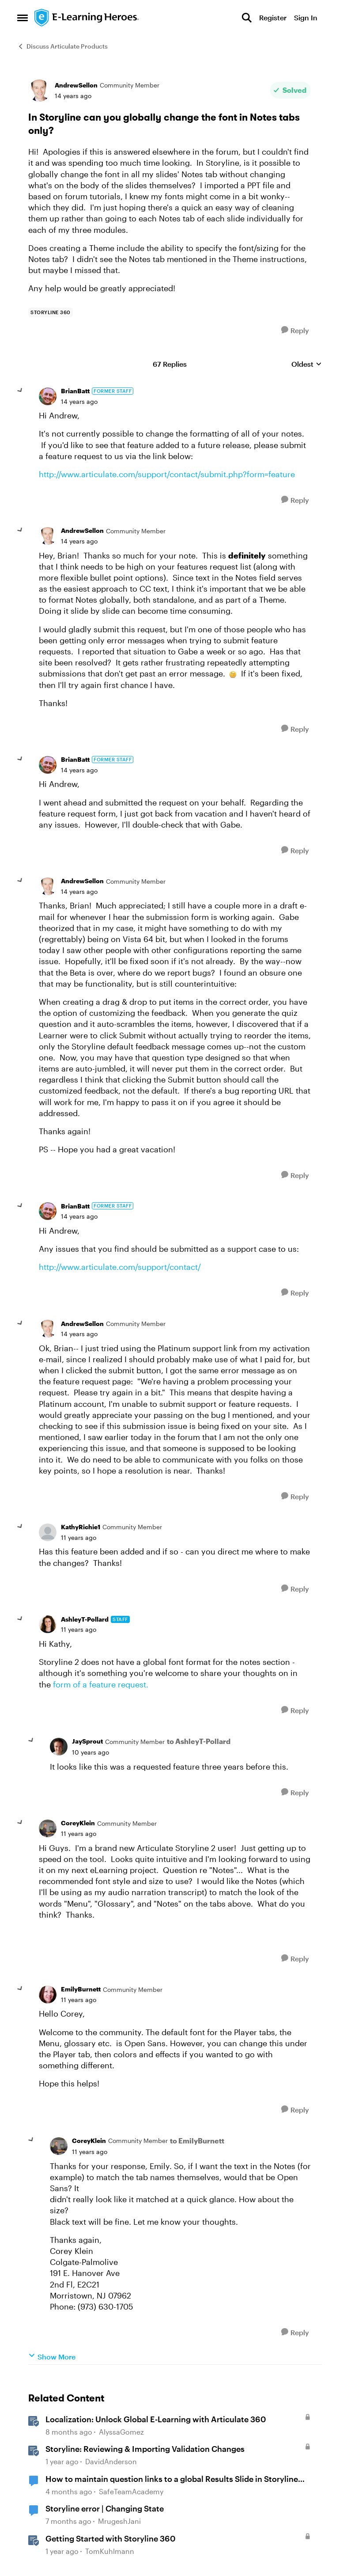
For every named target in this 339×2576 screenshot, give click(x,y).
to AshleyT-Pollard (198, 1741)
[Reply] (295, 330)
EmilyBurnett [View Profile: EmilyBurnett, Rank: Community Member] (81, 1989)
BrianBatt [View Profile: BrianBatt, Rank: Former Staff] (75, 391)
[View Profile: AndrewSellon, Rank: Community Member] (39, 91)
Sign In (305, 17)
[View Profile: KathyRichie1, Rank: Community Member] (47, 1532)
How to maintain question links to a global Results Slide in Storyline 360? (171, 2479)
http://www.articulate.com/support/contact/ (120, 1267)
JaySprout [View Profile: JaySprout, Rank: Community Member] (87, 1741)
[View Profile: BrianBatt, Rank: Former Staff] (47, 396)
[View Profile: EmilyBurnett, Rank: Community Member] (47, 1994)
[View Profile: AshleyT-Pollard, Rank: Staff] (47, 1624)
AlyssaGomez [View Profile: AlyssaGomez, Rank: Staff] (121, 2432)
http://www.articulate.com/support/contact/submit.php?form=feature (167, 474)
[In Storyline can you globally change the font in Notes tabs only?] (79, 401)
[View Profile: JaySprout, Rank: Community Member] (59, 1746)
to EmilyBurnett (197, 2140)
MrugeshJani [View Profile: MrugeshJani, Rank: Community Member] (119, 2521)
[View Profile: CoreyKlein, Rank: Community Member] (47, 1828)
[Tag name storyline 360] (50, 312)
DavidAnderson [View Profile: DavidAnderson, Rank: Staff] (111, 2461)
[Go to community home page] (86, 18)
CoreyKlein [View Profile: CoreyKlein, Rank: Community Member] (78, 1823)
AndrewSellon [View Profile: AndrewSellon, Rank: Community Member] (76, 85)
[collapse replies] (20, 390)
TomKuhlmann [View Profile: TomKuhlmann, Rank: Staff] (109, 2551)
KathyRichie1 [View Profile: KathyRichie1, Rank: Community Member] (80, 1527)
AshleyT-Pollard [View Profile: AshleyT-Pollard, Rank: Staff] (85, 1619)
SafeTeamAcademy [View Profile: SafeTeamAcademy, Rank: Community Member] (131, 2491)
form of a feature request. (101, 1684)
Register (272, 17)
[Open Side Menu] (22, 17)
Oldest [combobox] (306, 364)
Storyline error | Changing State (104, 2508)
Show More (51, 2356)
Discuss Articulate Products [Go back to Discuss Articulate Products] (62, 46)
